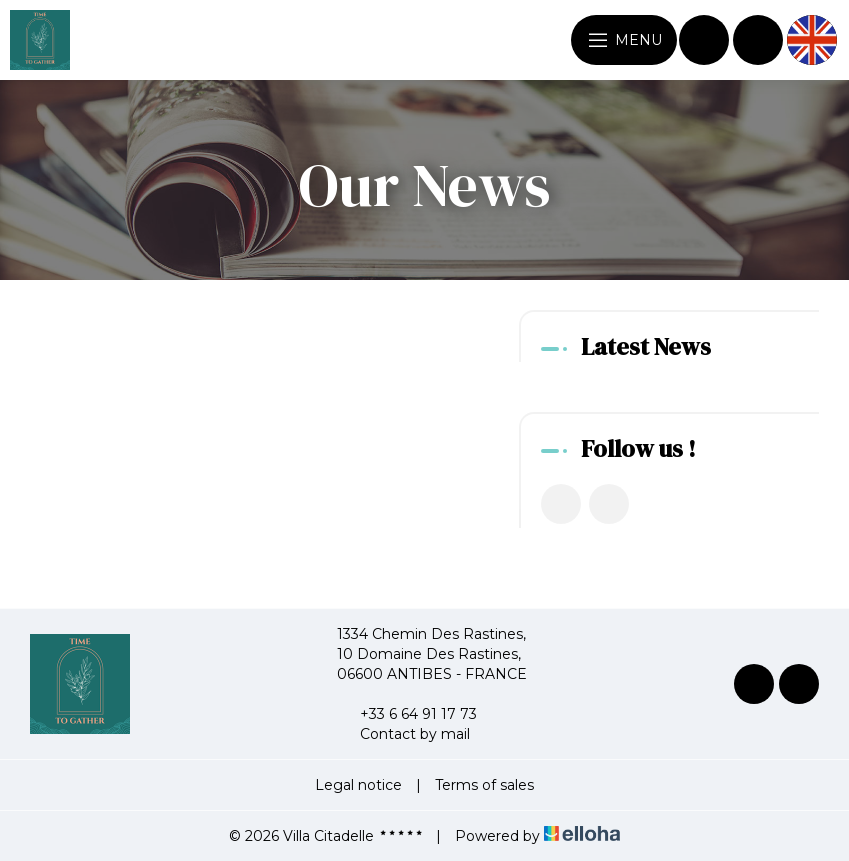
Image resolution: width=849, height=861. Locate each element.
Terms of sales (484, 785)
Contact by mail (403, 734)
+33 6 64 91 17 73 (407, 714)
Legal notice (358, 785)
